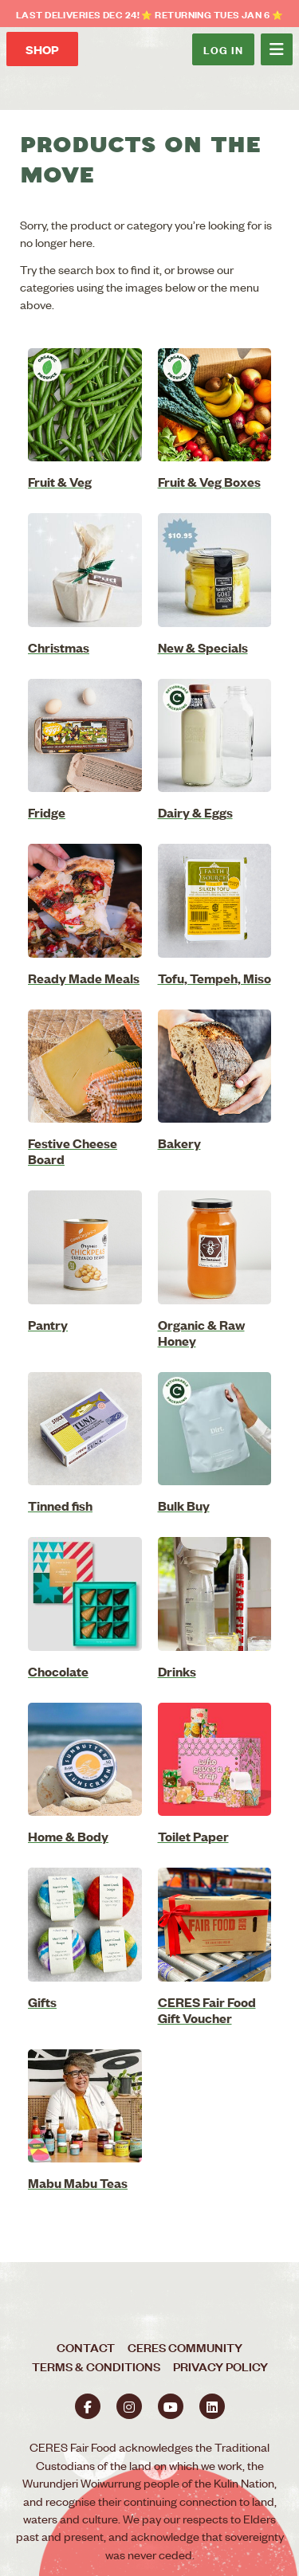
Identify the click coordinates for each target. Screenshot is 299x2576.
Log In (223, 49)
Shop (42, 49)
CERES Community (185, 2347)
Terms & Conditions (96, 2366)
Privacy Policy (220, 2366)
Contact (86, 2347)
